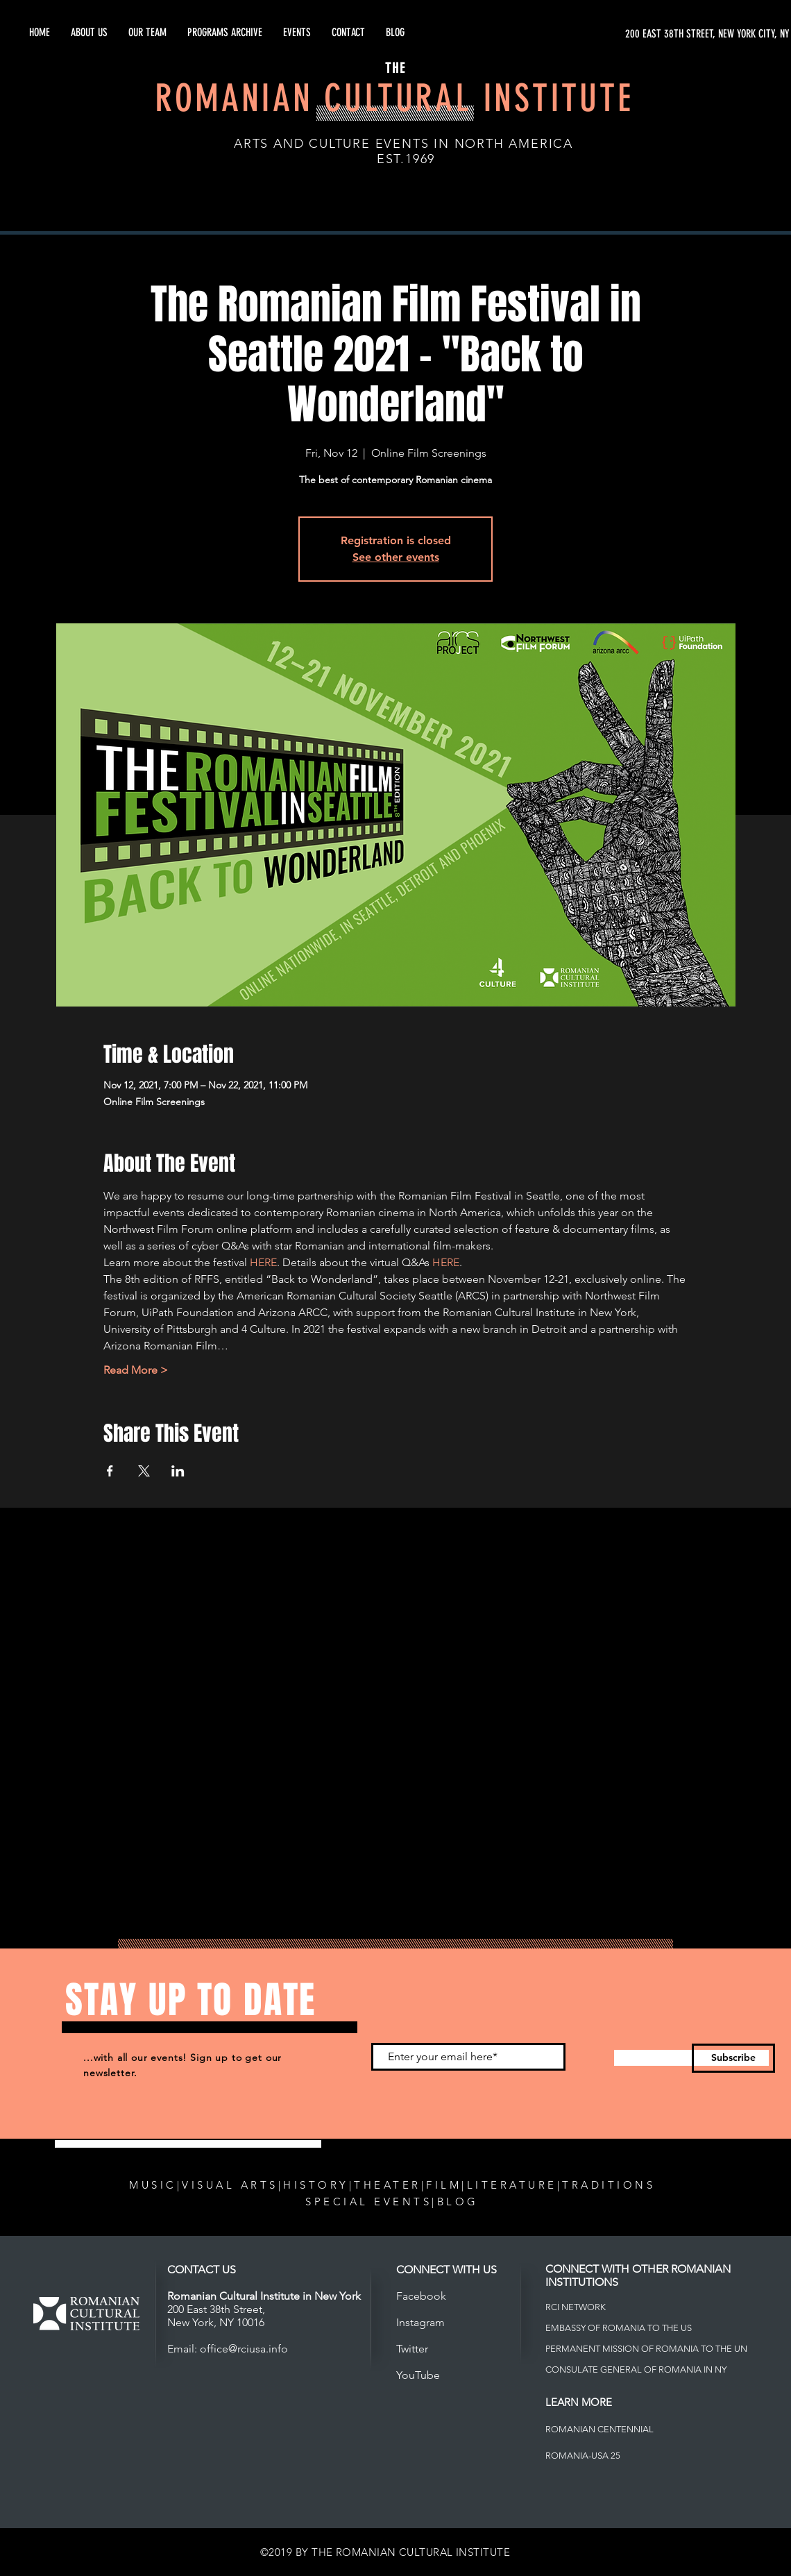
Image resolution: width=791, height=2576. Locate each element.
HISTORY (316, 2184)
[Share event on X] (144, 1470)
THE (395, 68)
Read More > (135, 1370)
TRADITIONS (608, 2184)
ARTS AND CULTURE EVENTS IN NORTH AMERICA (403, 143)
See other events (395, 557)
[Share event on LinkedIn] (178, 1470)
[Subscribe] (733, 2058)
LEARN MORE (578, 2402)
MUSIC (153, 2184)
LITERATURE (512, 2184)
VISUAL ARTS (230, 2184)
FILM (443, 2184)
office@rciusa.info (244, 2348)
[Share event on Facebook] (110, 1470)
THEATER (387, 2184)
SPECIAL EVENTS (368, 2201)
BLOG (458, 2201)
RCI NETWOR (572, 2307)
